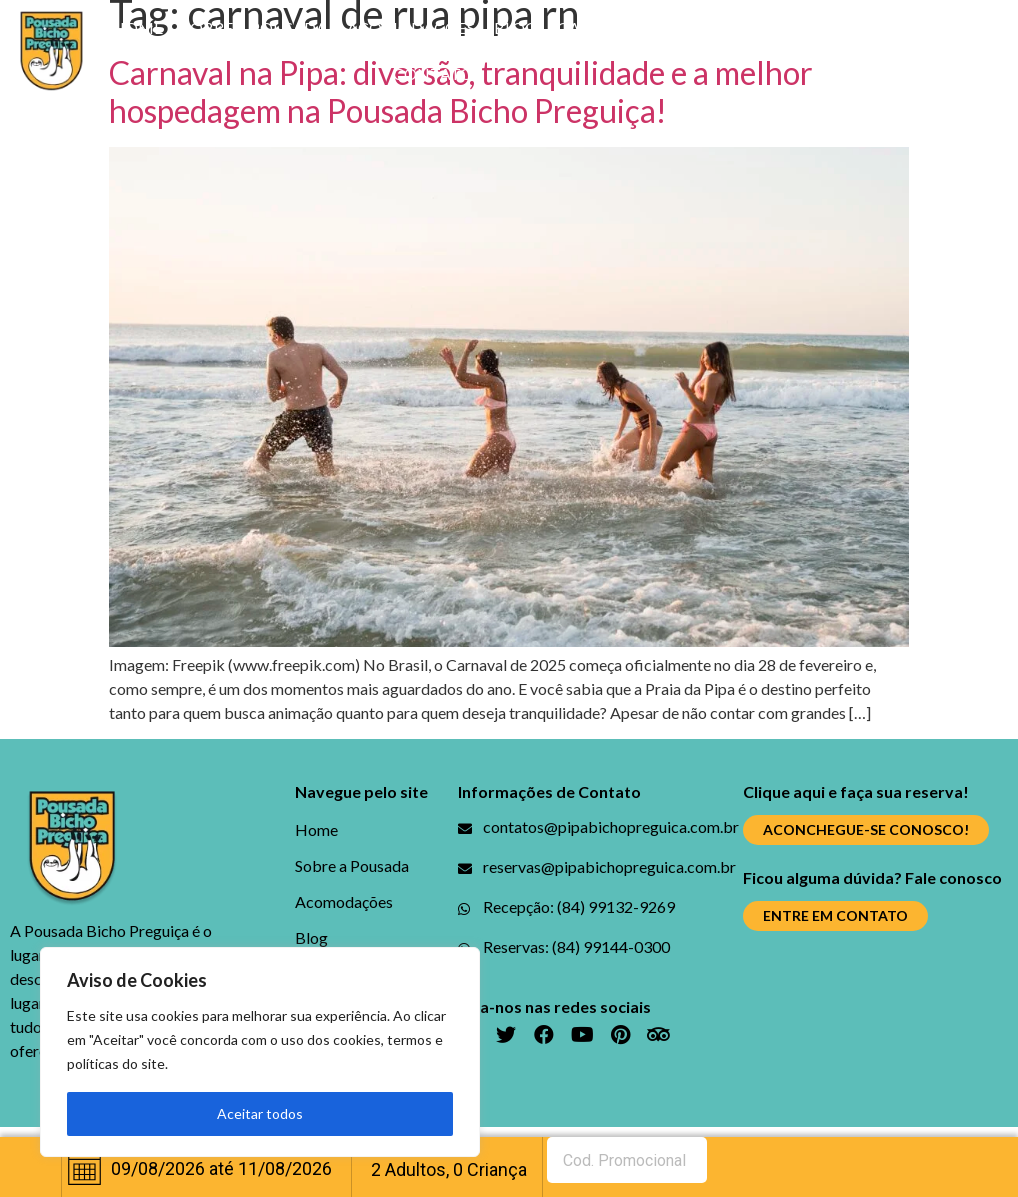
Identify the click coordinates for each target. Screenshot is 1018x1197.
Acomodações (411, 27)
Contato (433, 73)
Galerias (594, 27)
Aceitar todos (260, 1113)
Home (137, 27)
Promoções (702, 27)
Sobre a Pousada (254, 27)
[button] (866, 830)
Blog (515, 27)
